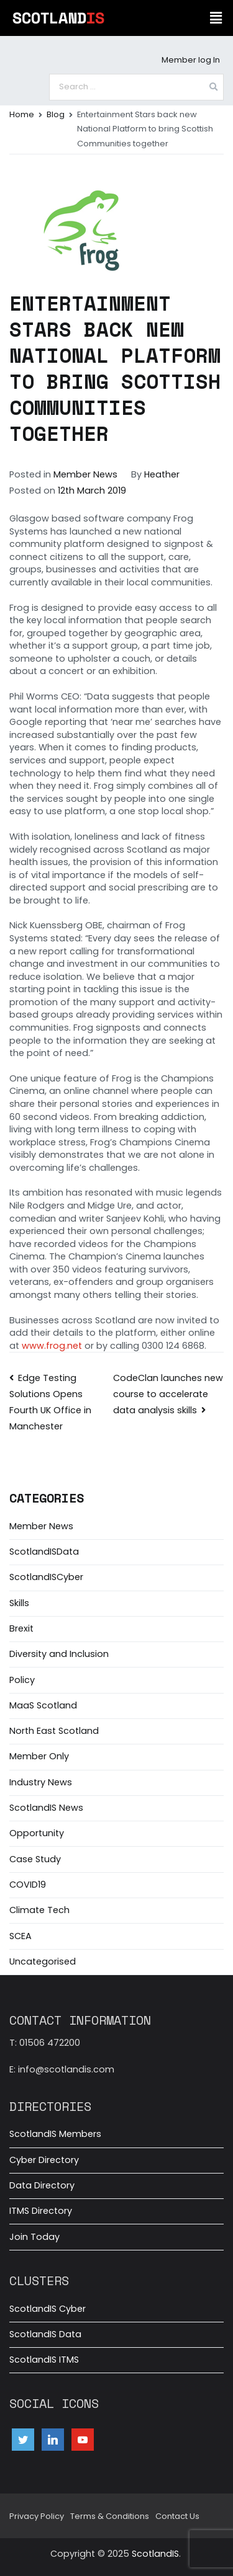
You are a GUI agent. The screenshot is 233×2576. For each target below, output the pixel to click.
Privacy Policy (36, 2516)
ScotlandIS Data (45, 2334)
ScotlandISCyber (46, 1577)
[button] (216, 18)
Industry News (40, 1782)
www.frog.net (52, 1345)
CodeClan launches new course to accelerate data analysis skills (168, 1394)
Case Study (35, 1859)
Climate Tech (39, 1910)
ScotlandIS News (46, 1807)
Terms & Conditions (109, 2516)
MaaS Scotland (43, 1705)
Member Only (39, 1756)
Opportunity (36, 1833)
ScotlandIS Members (55, 2134)
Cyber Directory (44, 2160)
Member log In (191, 60)
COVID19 (27, 1884)
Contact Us (177, 2516)
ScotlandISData (44, 1551)
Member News (85, 474)
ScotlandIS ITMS (44, 2359)
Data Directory (42, 2185)
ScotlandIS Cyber (47, 2309)
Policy (22, 1680)
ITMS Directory (40, 2211)
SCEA (20, 1936)
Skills (19, 1603)
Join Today (34, 2237)
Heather (162, 474)
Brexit (21, 1628)
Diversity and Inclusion (59, 1654)
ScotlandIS (155, 2553)
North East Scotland (54, 1731)
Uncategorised (42, 1961)
